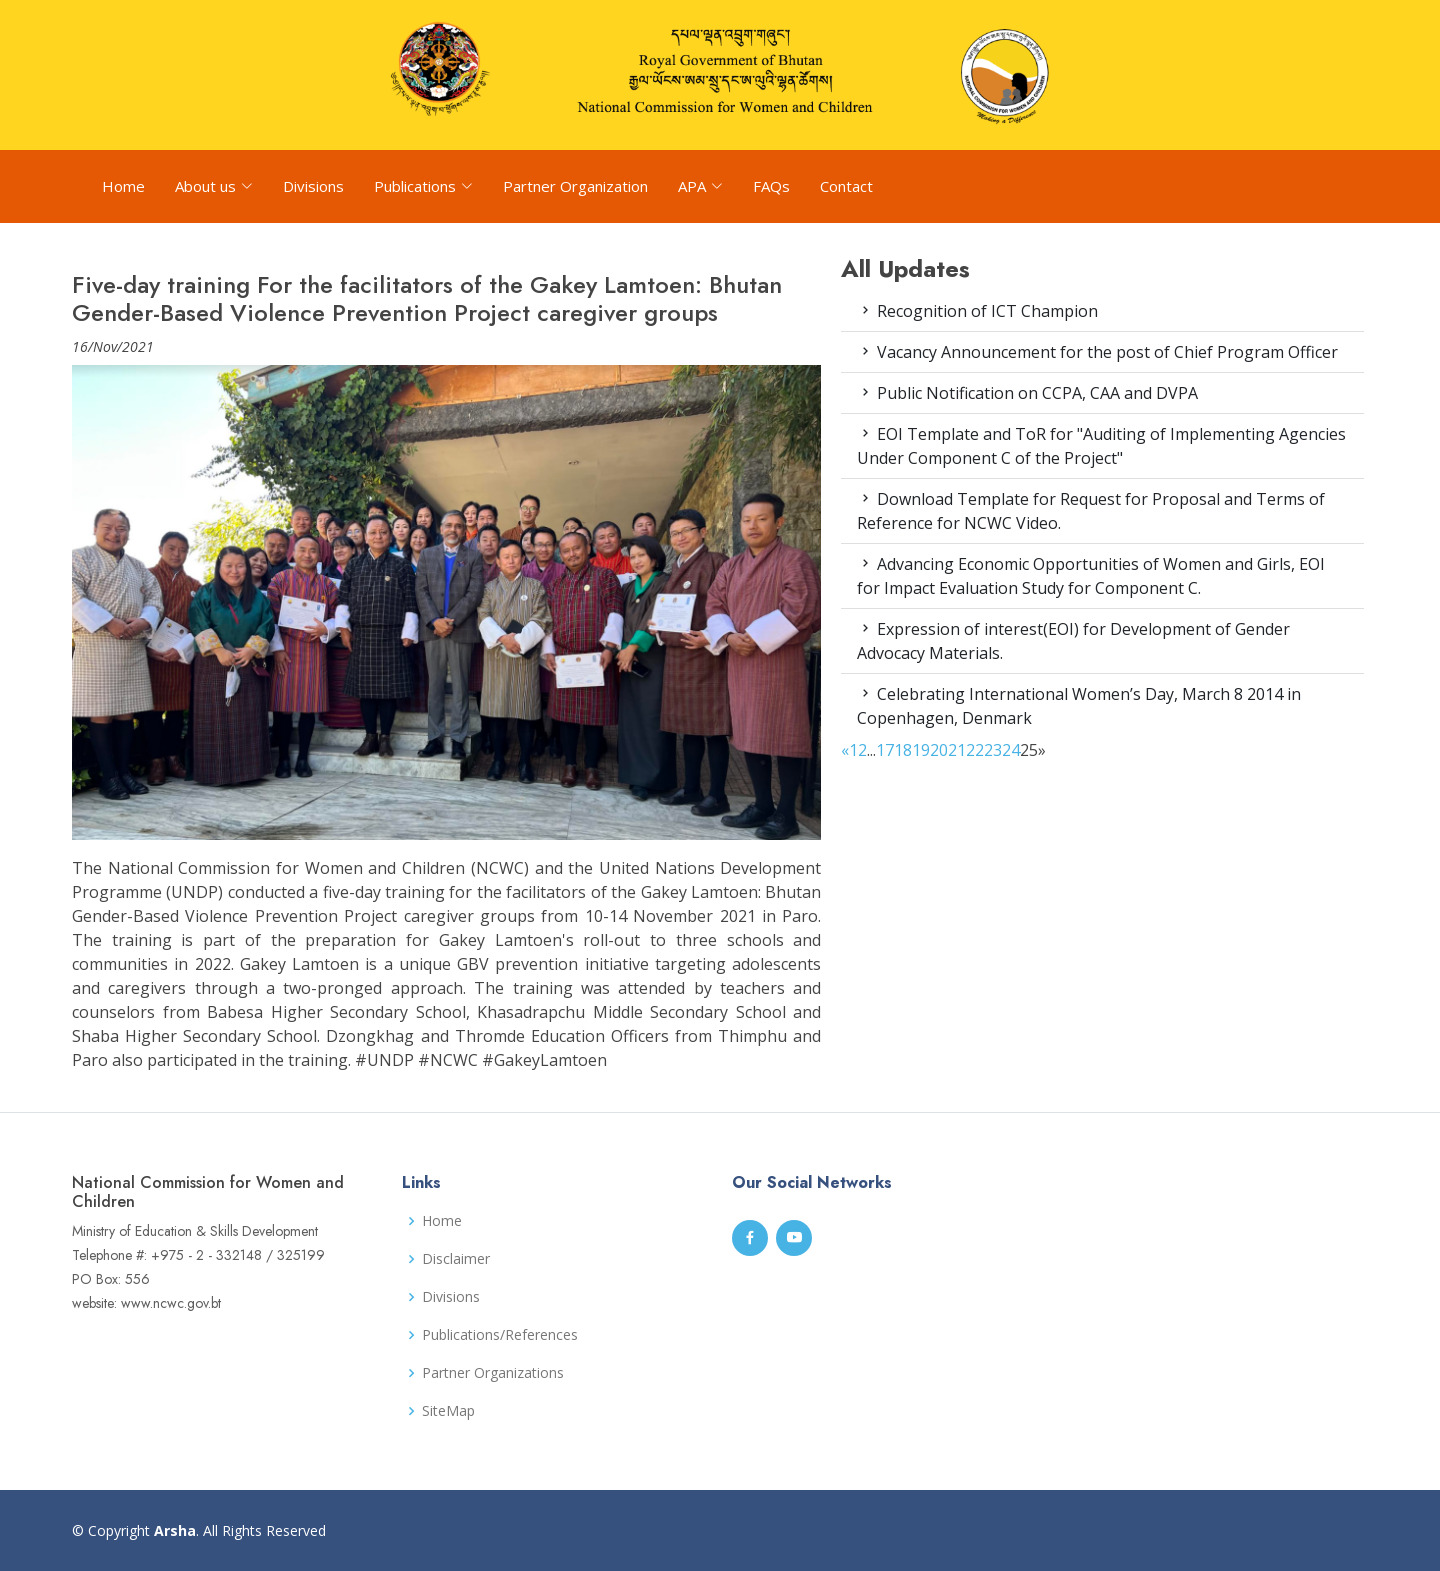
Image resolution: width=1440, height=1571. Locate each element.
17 (885, 750)
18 (903, 750)
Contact (846, 186)
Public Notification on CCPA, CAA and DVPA (1027, 393)
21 (957, 750)
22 (975, 750)
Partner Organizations (493, 1373)
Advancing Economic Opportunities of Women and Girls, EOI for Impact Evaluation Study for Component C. (1091, 576)
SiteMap (448, 1411)
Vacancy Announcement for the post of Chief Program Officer (1097, 352)
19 (921, 750)
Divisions (313, 186)
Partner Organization (575, 186)
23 (993, 750)
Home (123, 186)
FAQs (771, 186)
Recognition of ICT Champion (977, 311)
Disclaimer (456, 1259)
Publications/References (500, 1335)
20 (939, 750)
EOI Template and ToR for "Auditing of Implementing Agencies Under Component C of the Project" (1101, 446)
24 (1011, 750)
